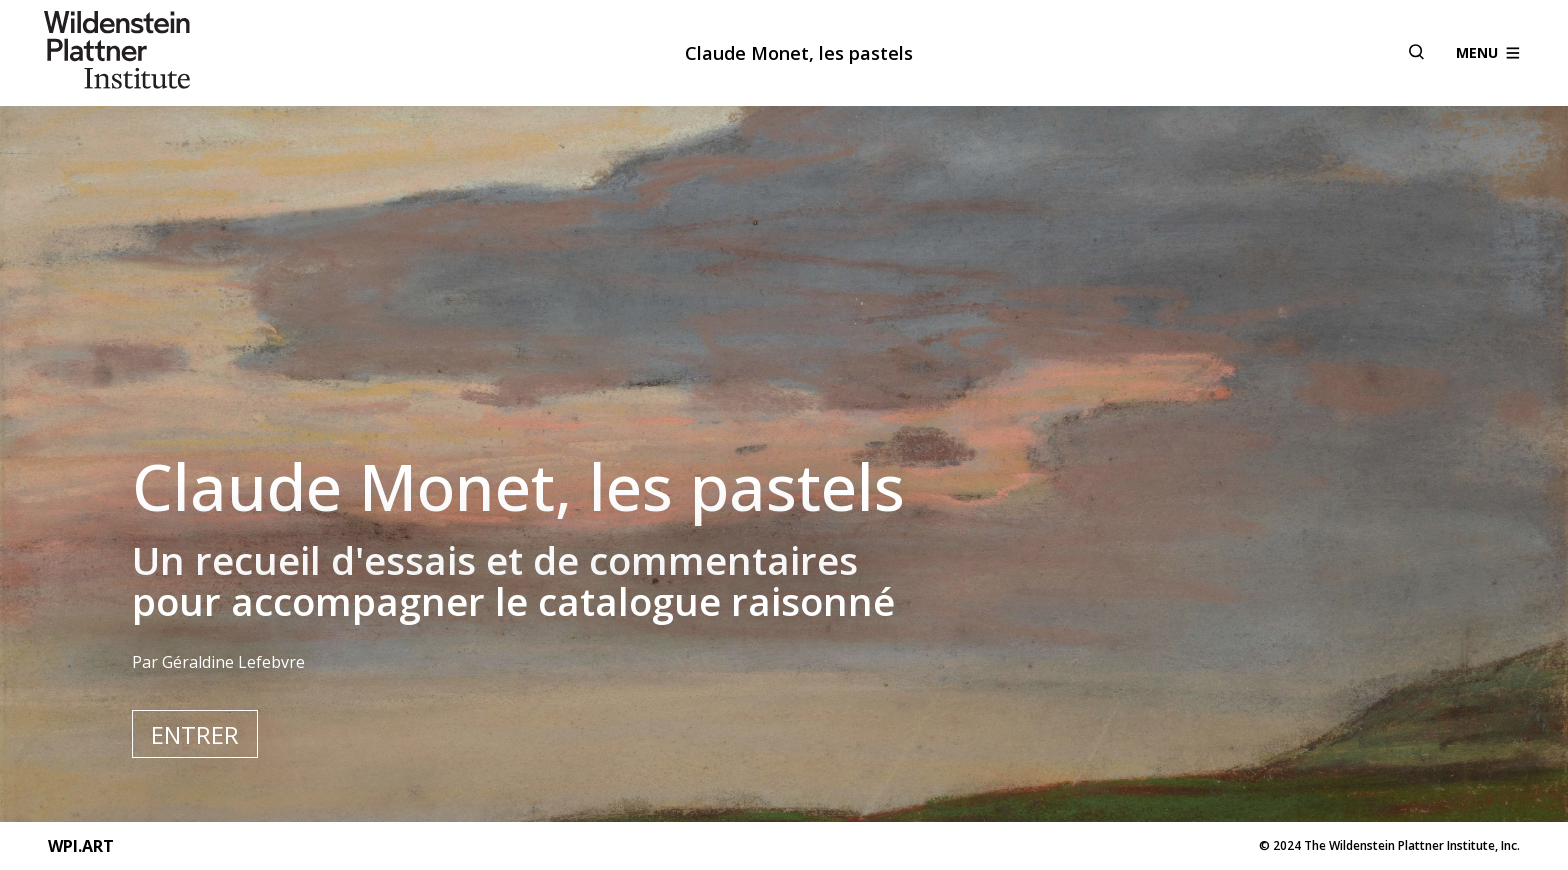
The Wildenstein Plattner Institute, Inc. (1412, 845)
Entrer (195, 734)
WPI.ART (81, 846)
